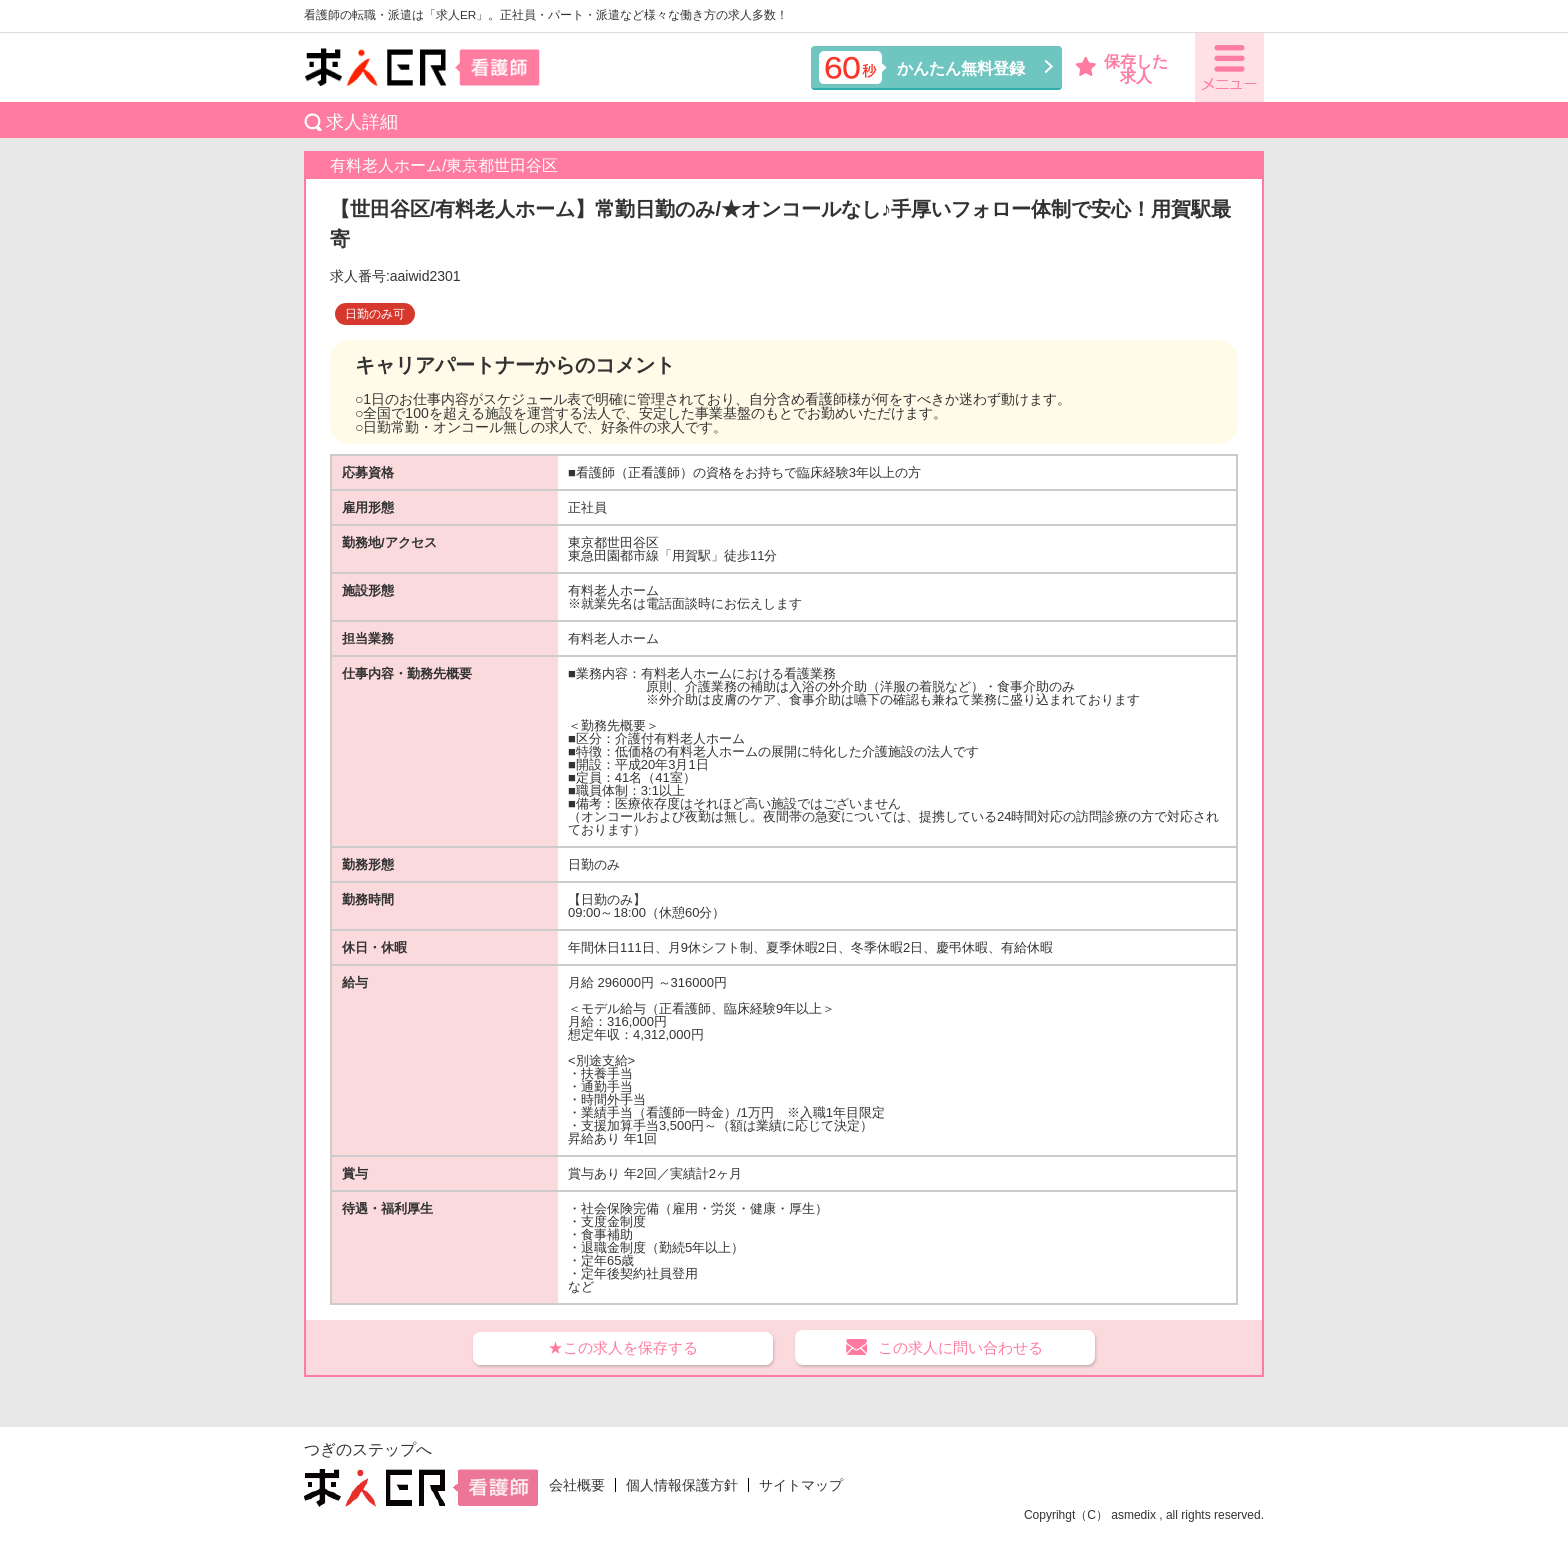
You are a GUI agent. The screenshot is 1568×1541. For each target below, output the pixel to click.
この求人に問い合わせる (960, 1347)
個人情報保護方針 (682, 1485)
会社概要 (577, 1485)
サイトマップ (801, 1485)
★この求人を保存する (623, 1347)
